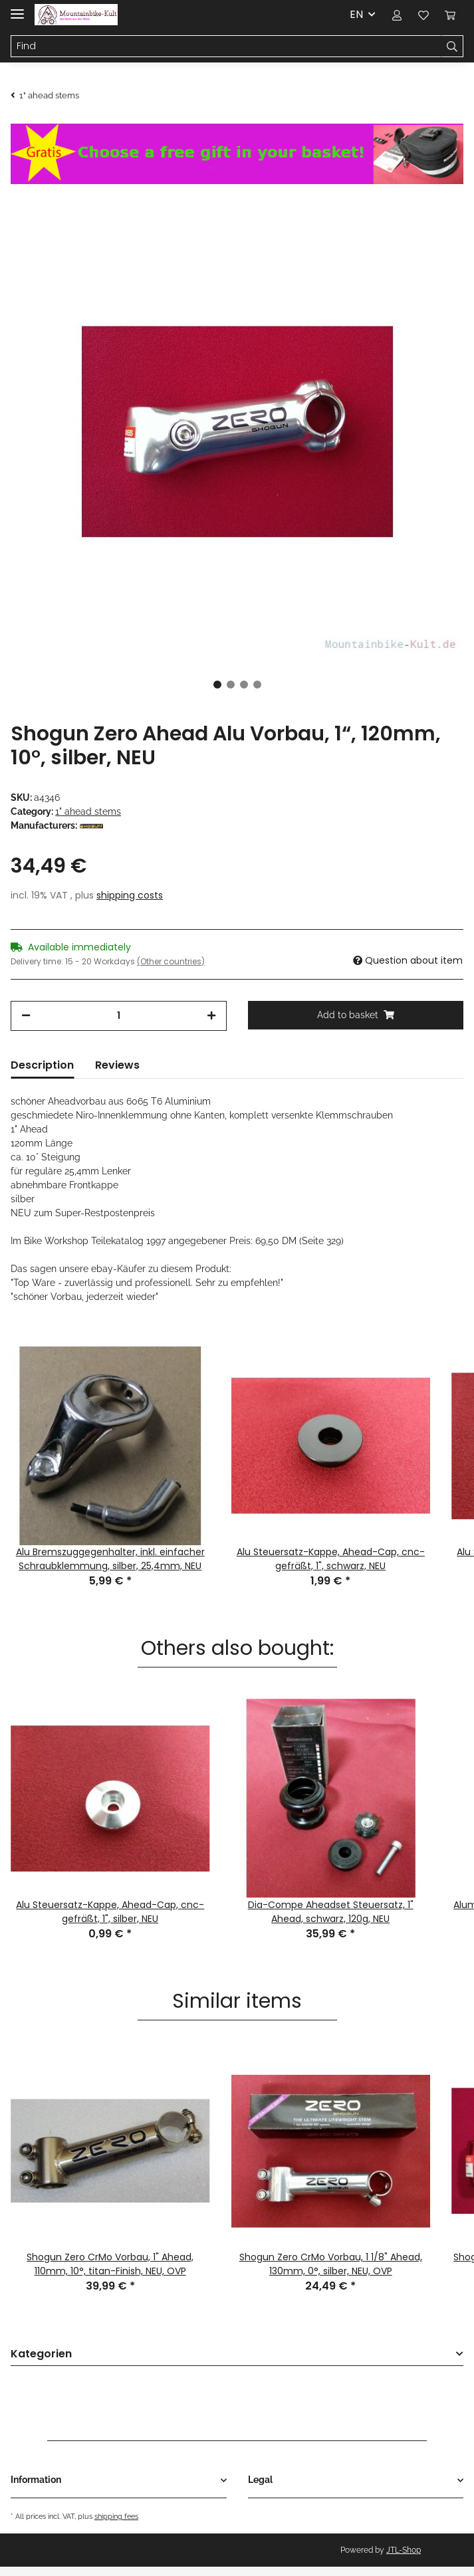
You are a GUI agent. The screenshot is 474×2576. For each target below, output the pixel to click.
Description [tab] (42, 1077)
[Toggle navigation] (17, 8)
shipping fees (116, 2528)
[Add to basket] (356, 1028)
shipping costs (129, 907)
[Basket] (450, 14)
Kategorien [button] (41, 2367)
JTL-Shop (403, 2562)
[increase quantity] (211, 1028)
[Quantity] (118, 1028)
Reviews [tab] (117, 1077)
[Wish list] (423, 14)
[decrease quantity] (26, 1028)
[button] (397, 14)
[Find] (226, 46)
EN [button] (356, 14)
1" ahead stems (88, 811)
